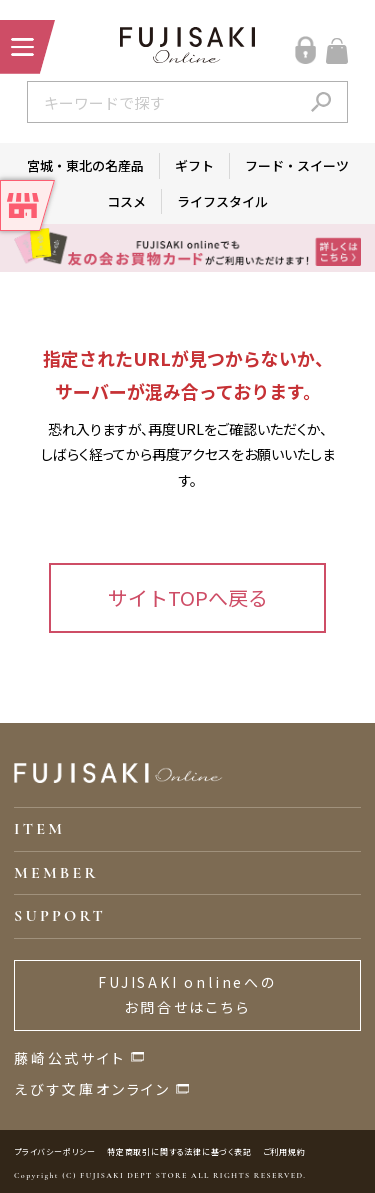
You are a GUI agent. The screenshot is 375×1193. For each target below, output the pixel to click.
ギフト (194, 165)
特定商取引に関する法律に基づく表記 (179, 1151)
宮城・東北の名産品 (85, 165)
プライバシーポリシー (55, 1151)
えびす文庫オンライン (92, 1089)
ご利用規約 (284, 1151)
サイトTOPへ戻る (188, 597)
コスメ (126, 201)
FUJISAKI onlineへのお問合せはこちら (187, 994)
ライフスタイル (222, 201)
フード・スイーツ (297, 165)
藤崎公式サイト (70, 1058)
